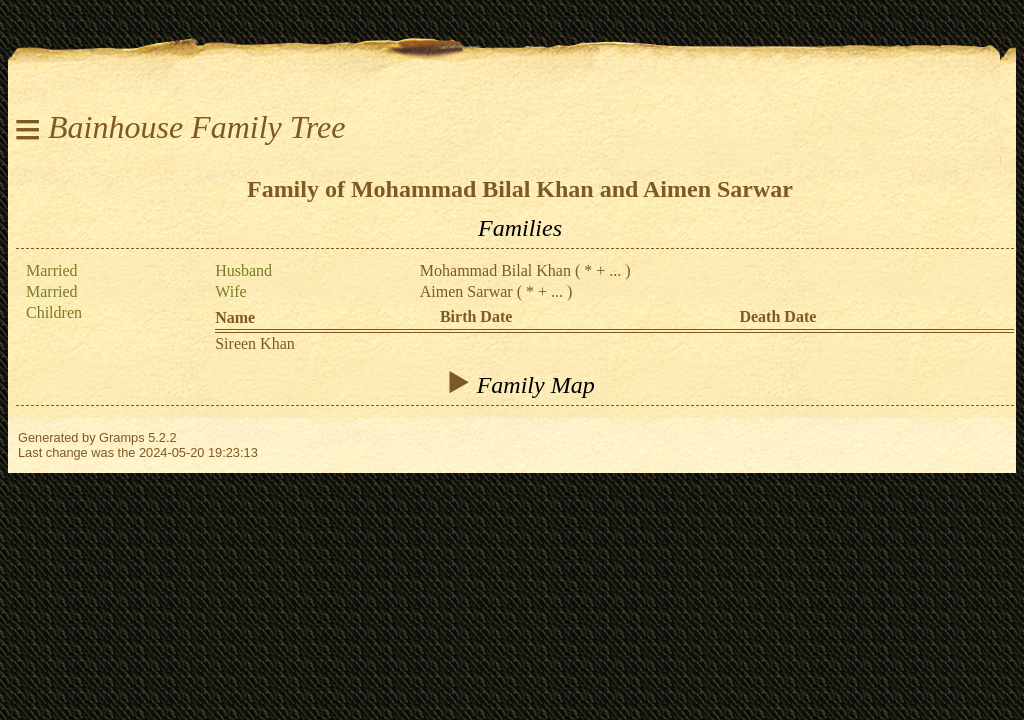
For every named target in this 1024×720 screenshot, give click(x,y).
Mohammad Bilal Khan (495, 270)
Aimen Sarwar (466, 291)
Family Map (519, 383)
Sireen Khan (255, 343)
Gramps (122, 437)
